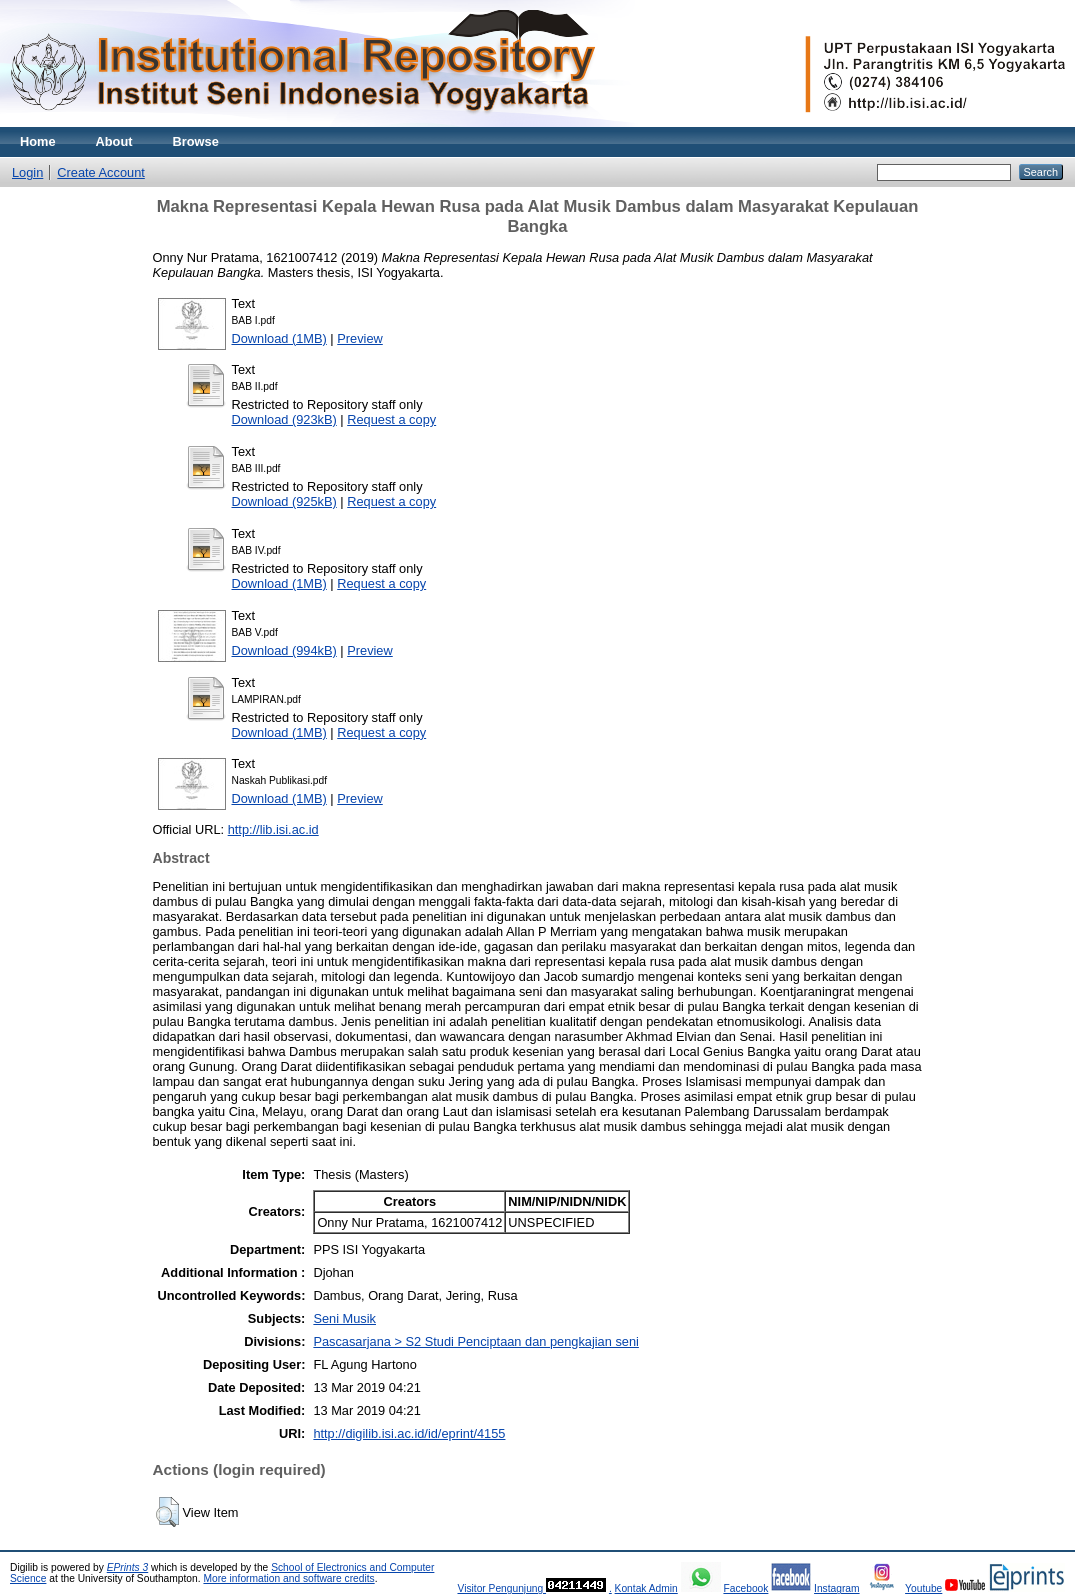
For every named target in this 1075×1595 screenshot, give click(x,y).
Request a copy (391, 419)
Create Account (101, 172)
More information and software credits (288, 1578)
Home (38, 141)
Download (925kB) (284, 501)
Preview (360, 338)
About (114, 141)
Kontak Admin (646, 1588)
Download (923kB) (284, 419)
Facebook (745, 1588)
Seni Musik (344, 1318)
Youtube (923, 1588)
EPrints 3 (128, 1567)
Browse (196, 141)
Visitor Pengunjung (501, 1588)
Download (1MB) (279, 338)
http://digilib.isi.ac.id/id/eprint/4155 (409, 1433)
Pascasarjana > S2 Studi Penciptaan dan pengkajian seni (475, 1341)
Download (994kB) (284, 650)
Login (27, 172)
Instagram (837, 1588)
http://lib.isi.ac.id (273, 829)
